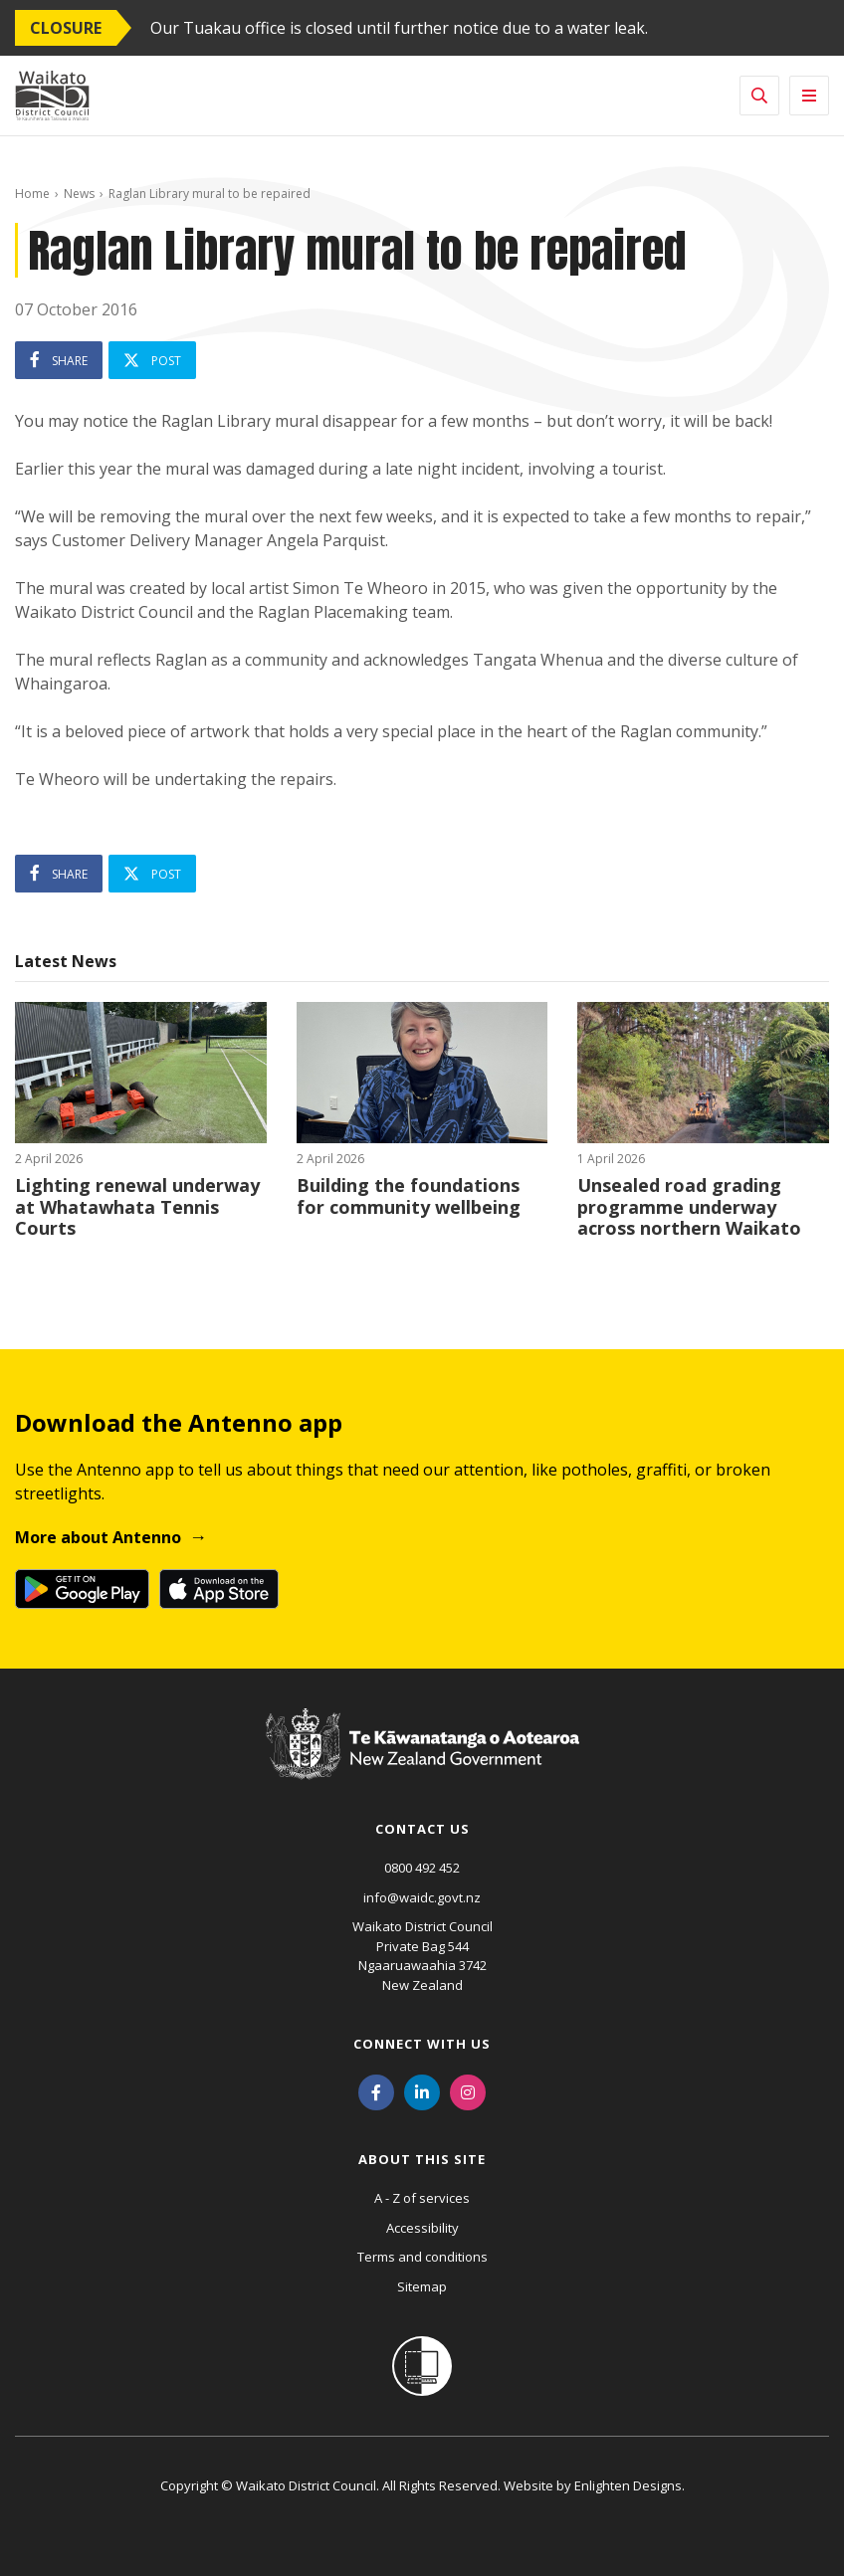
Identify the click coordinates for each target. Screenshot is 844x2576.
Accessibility (422, 2228)
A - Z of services (422, 2198)
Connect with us (422, 2044)
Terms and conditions (422, 2257)
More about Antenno (98, 1537)
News (79, 193)
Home (32, 193)
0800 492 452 (422, 1868)
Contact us (422, 1829)
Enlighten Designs (628, 2485)
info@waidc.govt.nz (422, 1897)
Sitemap (422, 2286)
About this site (422, 2159)
